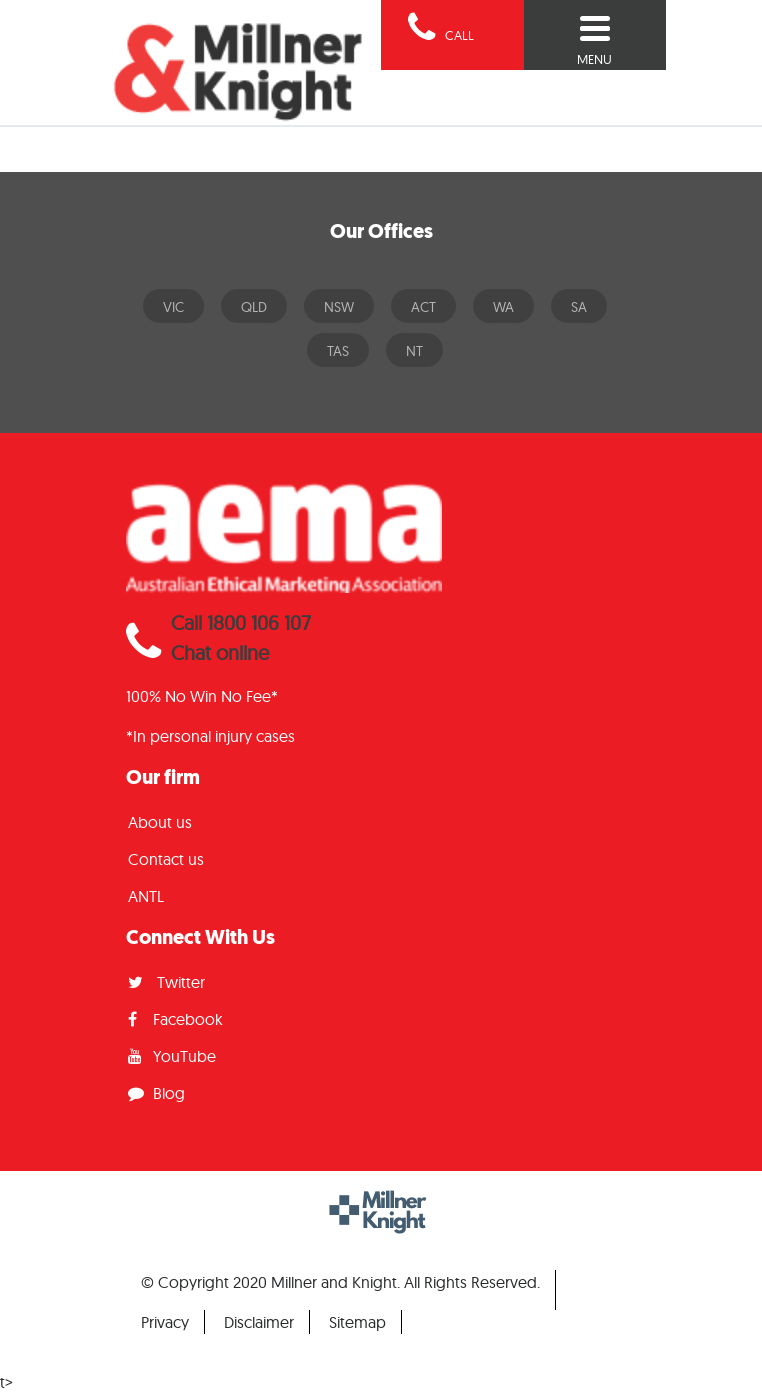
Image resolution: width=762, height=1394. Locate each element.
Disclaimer (259, 1322)
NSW (339, 307)
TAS (338, 351)
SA (579, 307)
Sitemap (357, 1322)
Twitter (166, 982)
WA (503, 307)
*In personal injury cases (210, 736)
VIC (173, 307)
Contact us (166, 859)
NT (414, 351)
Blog (156, 1093)
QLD (254, 307)
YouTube (172, 1056)
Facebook (175, 1019)
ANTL (146, 896)
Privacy (165, 1322)
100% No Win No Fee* (202, 696)
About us (160, 822)
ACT (423, 307)
